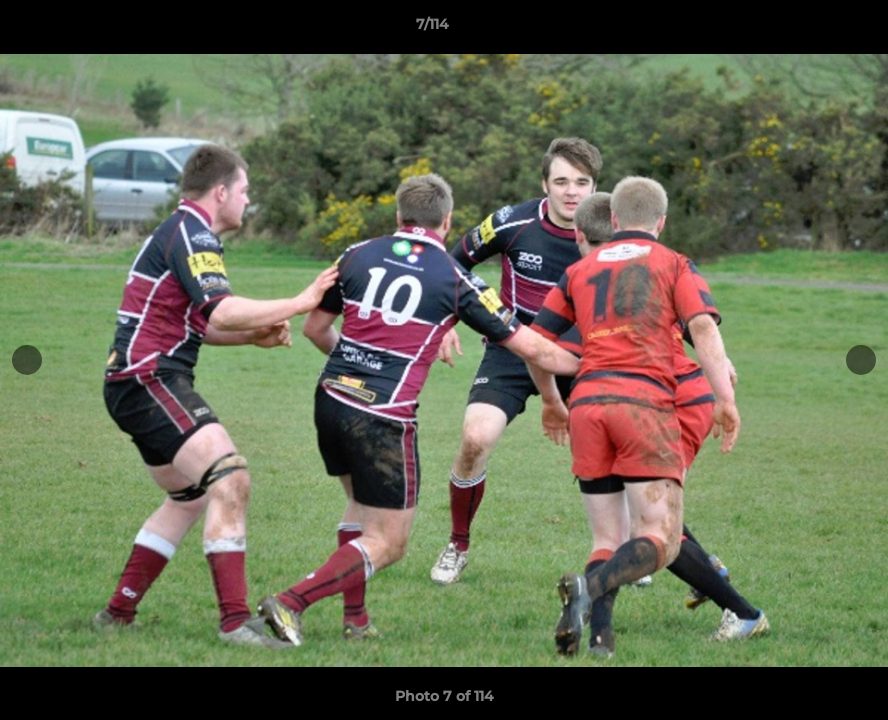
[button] (804, 29)
